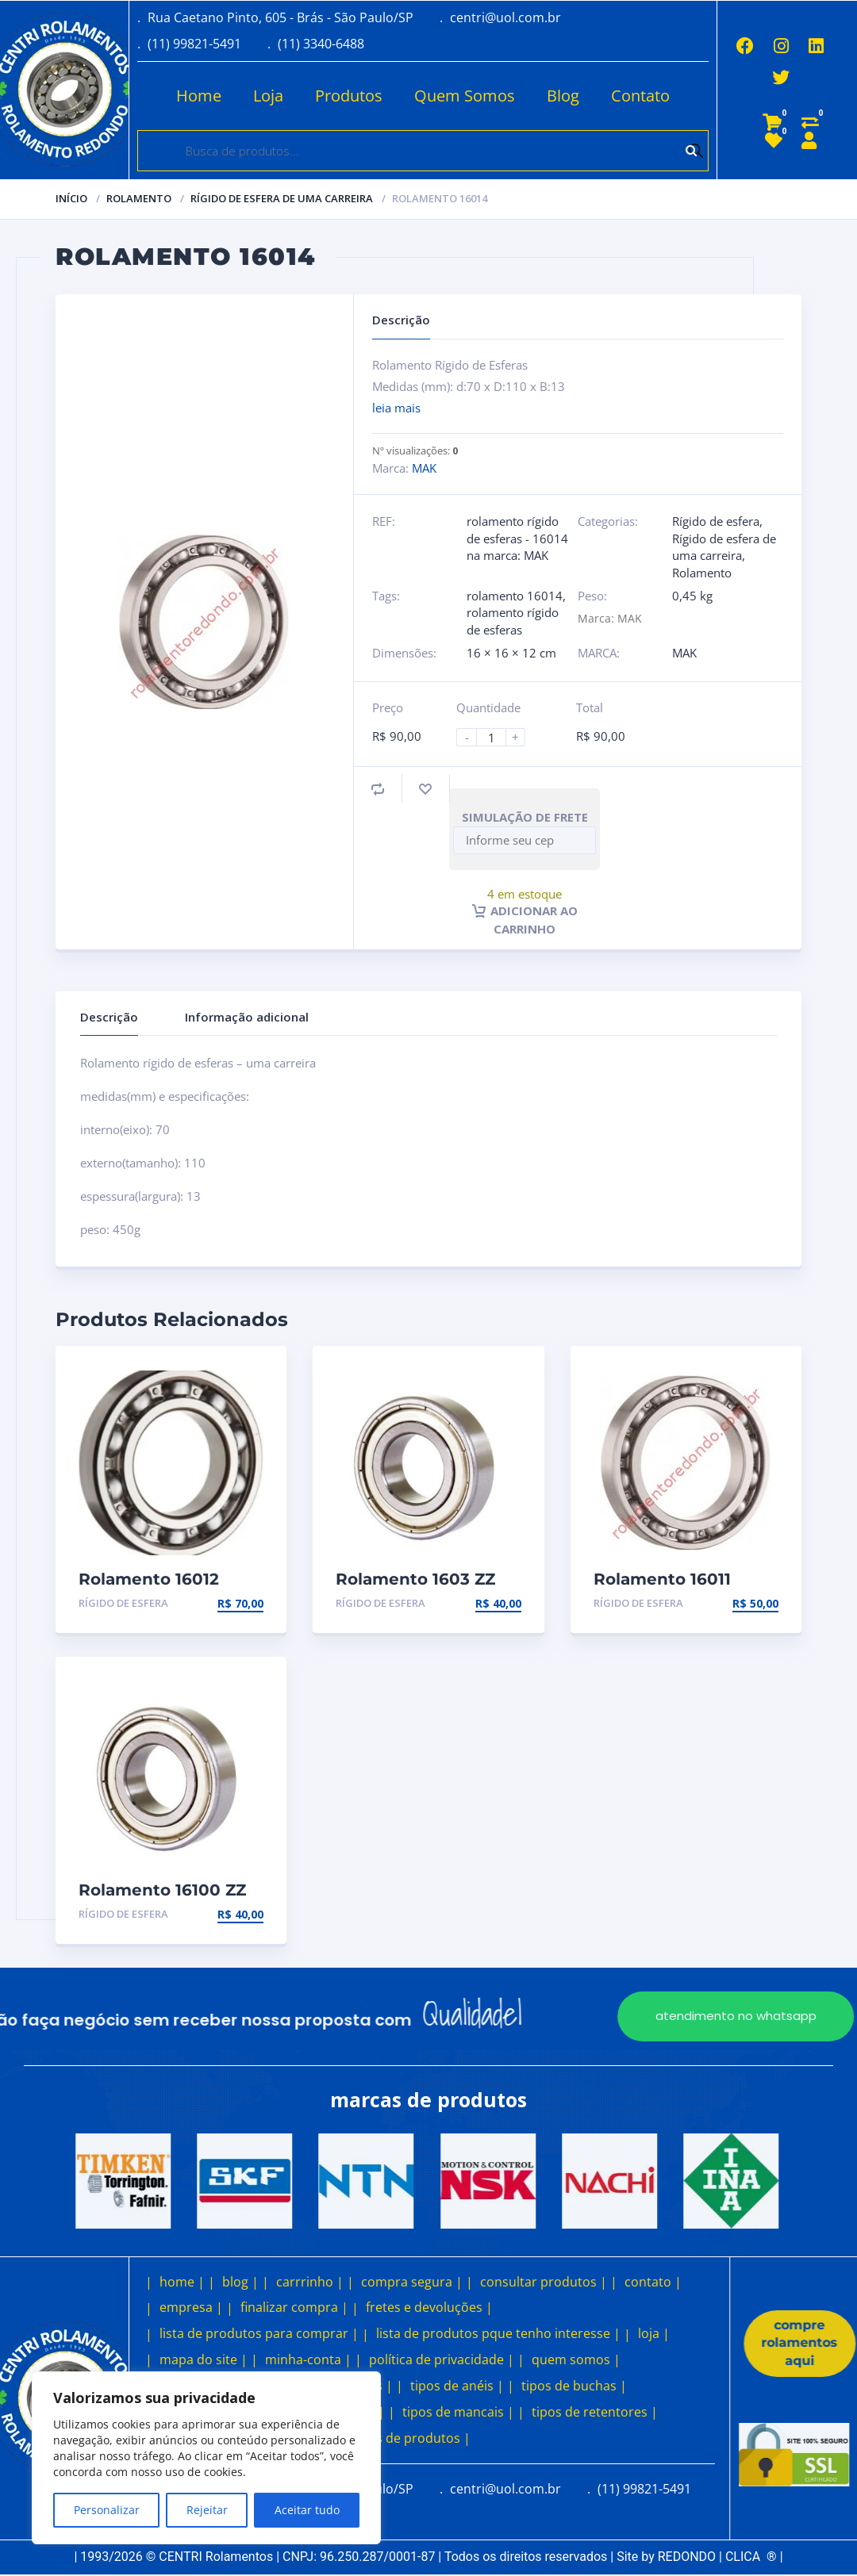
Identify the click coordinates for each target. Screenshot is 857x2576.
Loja (263, 95)
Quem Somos (459, 95)
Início (71, 198)
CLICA (751, 2556)
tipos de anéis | (457, 2385)
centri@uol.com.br (505, 17)
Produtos (344, 95)
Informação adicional (247, 1017)
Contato (635, 95)
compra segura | (412, 2281)
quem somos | (576, 2359)
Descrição (109, 1017)
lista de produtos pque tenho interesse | (498, 2333)
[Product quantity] (497, 737)
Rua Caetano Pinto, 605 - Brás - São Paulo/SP (280, 17)
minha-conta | (308, 2359)
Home (194, 95)
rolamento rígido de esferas (513, 620)
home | (182, 2281)
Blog (558, 95)
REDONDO (687, 2556)
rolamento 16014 (515, 596)
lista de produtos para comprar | (259, 2333)
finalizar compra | (294, 2307)
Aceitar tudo (307, 2509)
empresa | (191, 2307)
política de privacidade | (441, 2359)
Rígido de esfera (715, 521)
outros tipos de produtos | (390, 2438)
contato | (653, 2281)
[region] (206, 2457)
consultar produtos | (543, 2281)
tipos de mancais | (458, 2412)
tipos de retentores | (595, 2412)
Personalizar (107, 2509)
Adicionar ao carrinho (525, 919)
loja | (654, 2333)
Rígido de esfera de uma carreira (281, 198)
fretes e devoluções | (429, 2307)
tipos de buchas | (574, 2385)
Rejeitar (207, 2509)
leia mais (396, 408)
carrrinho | (310, 2281)
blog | (240, 2281)
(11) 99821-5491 (194, 43)
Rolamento (138, 198)
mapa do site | (203, 2359)
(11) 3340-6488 (321, 43)
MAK (424, 468)
